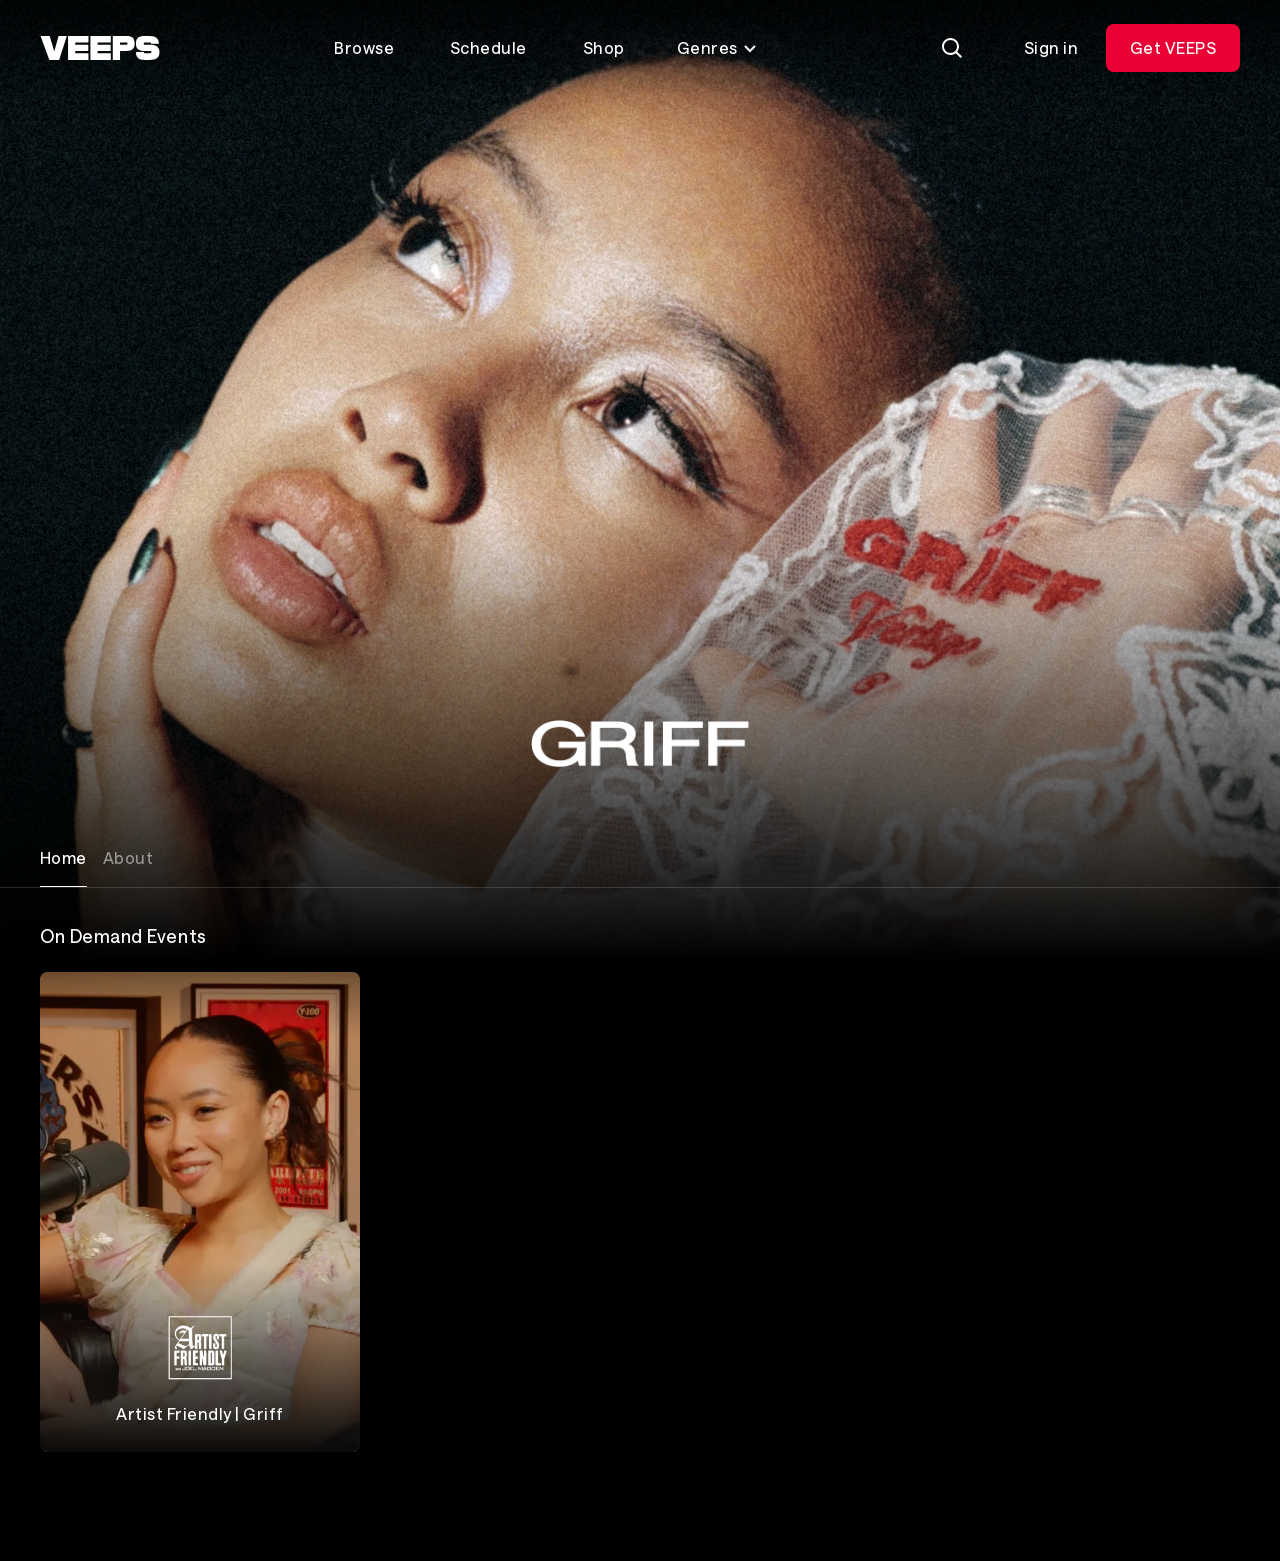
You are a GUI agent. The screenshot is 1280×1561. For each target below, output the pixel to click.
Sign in (1051, 47)
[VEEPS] (100, 48)
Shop (604, 47)
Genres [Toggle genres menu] (717, 47)
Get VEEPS (1173, 47)
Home (63, 857)
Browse (364, 47)
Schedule (488, 47)
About (128, 857)
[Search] (952, 48)
